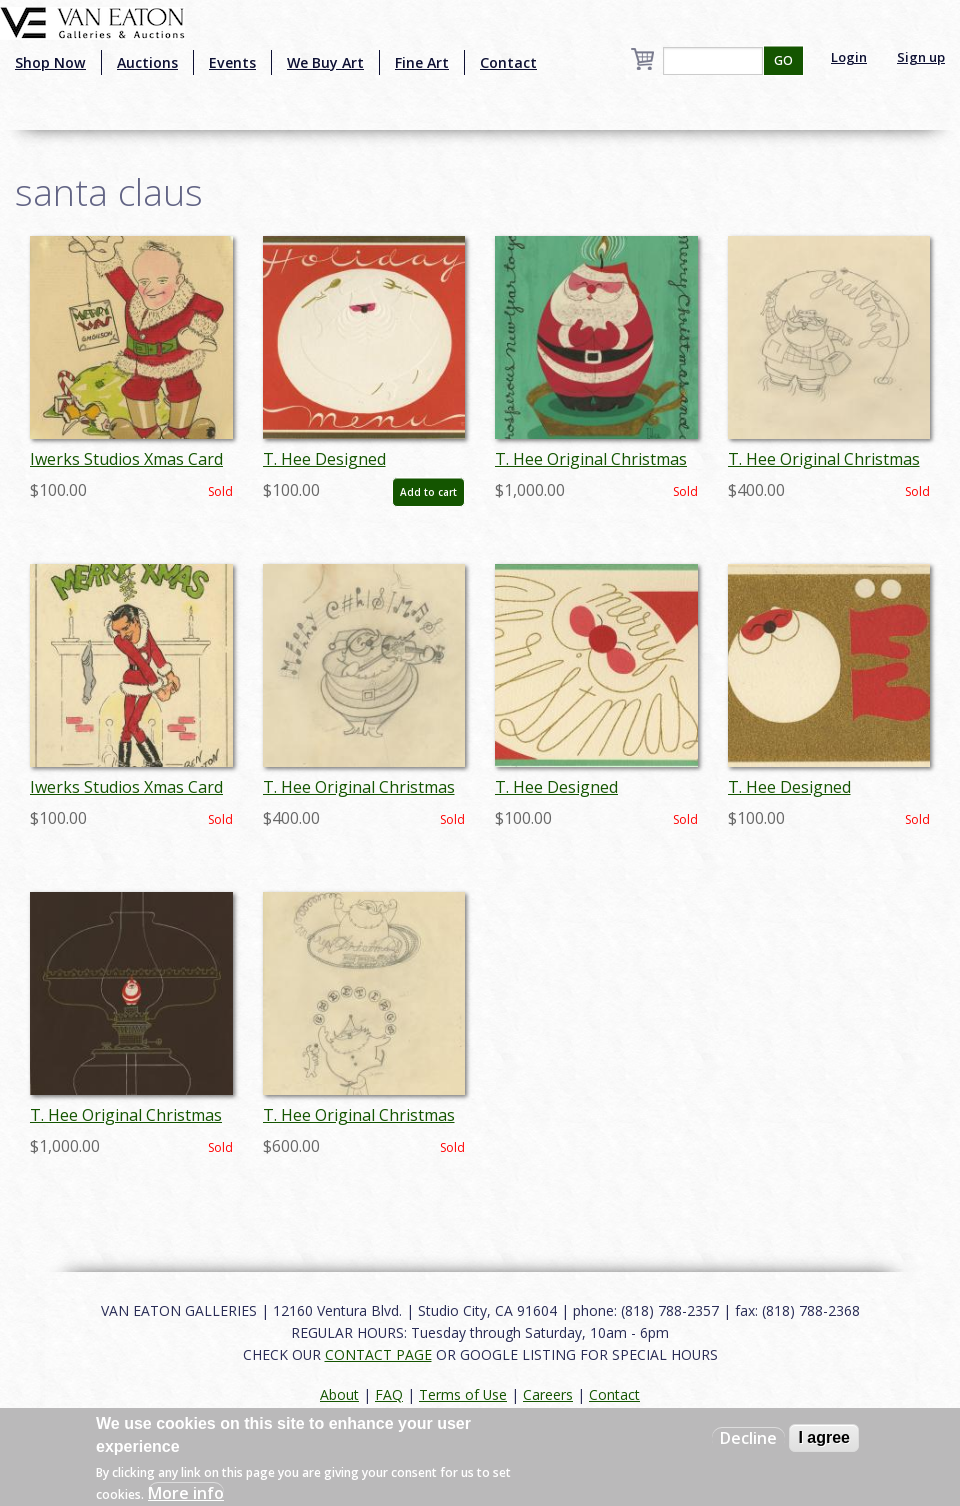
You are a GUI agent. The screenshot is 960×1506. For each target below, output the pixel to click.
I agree (824, 1437)
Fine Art (422, 62)
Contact (508, 62)
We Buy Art (325, 62)
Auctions (147, 62)
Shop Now (50, 62)
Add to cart (428, 492)
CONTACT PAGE (378, 1354)
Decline (748, 1438)
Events (232, 62)
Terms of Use (463, 1394)
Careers (548, 1394)
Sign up (921, 57)
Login (849, 57)
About (339, 1394)
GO (783, 60)
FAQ (389, 1394)
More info (186, 1493)
